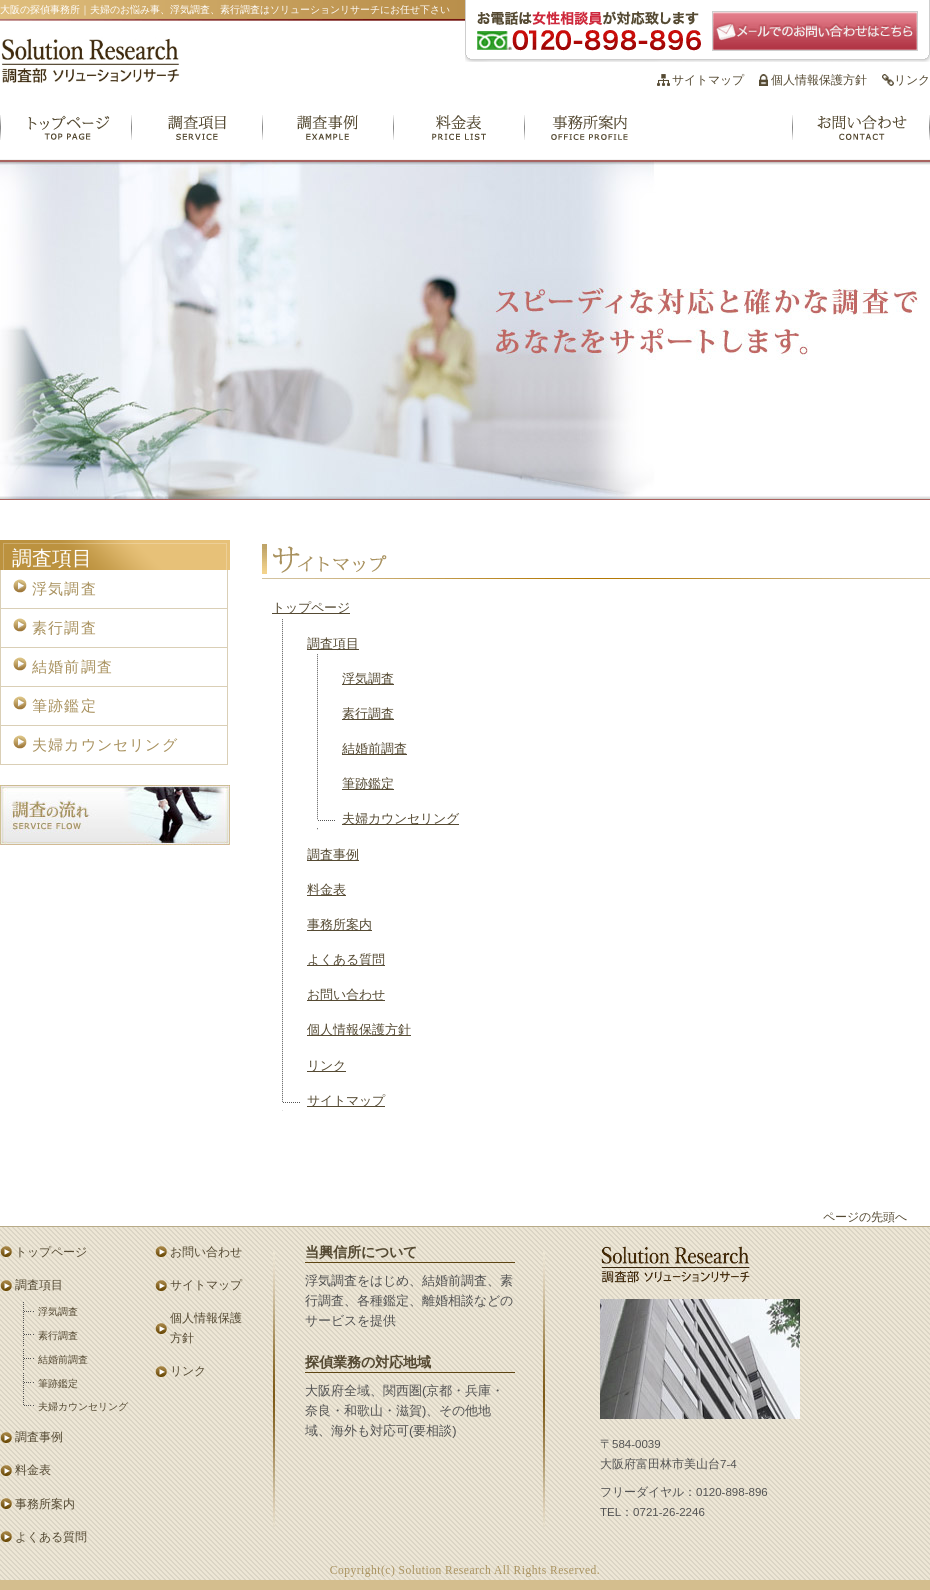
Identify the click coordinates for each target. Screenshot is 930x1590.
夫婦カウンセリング (400, 819)
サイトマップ (708, 80)
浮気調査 (368, 679)
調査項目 (196, 137)
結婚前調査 (374, 749)
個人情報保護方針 (819, 80)
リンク (912, 80)
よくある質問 (723, 137)
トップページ (65, 137)
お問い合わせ (861, 137)
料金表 (458, 137)
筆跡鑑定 (368, 784)
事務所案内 (589, 137)
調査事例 (327, 137)
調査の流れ (115, 815)
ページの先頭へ (865, 1217)
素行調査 (368, 714)
